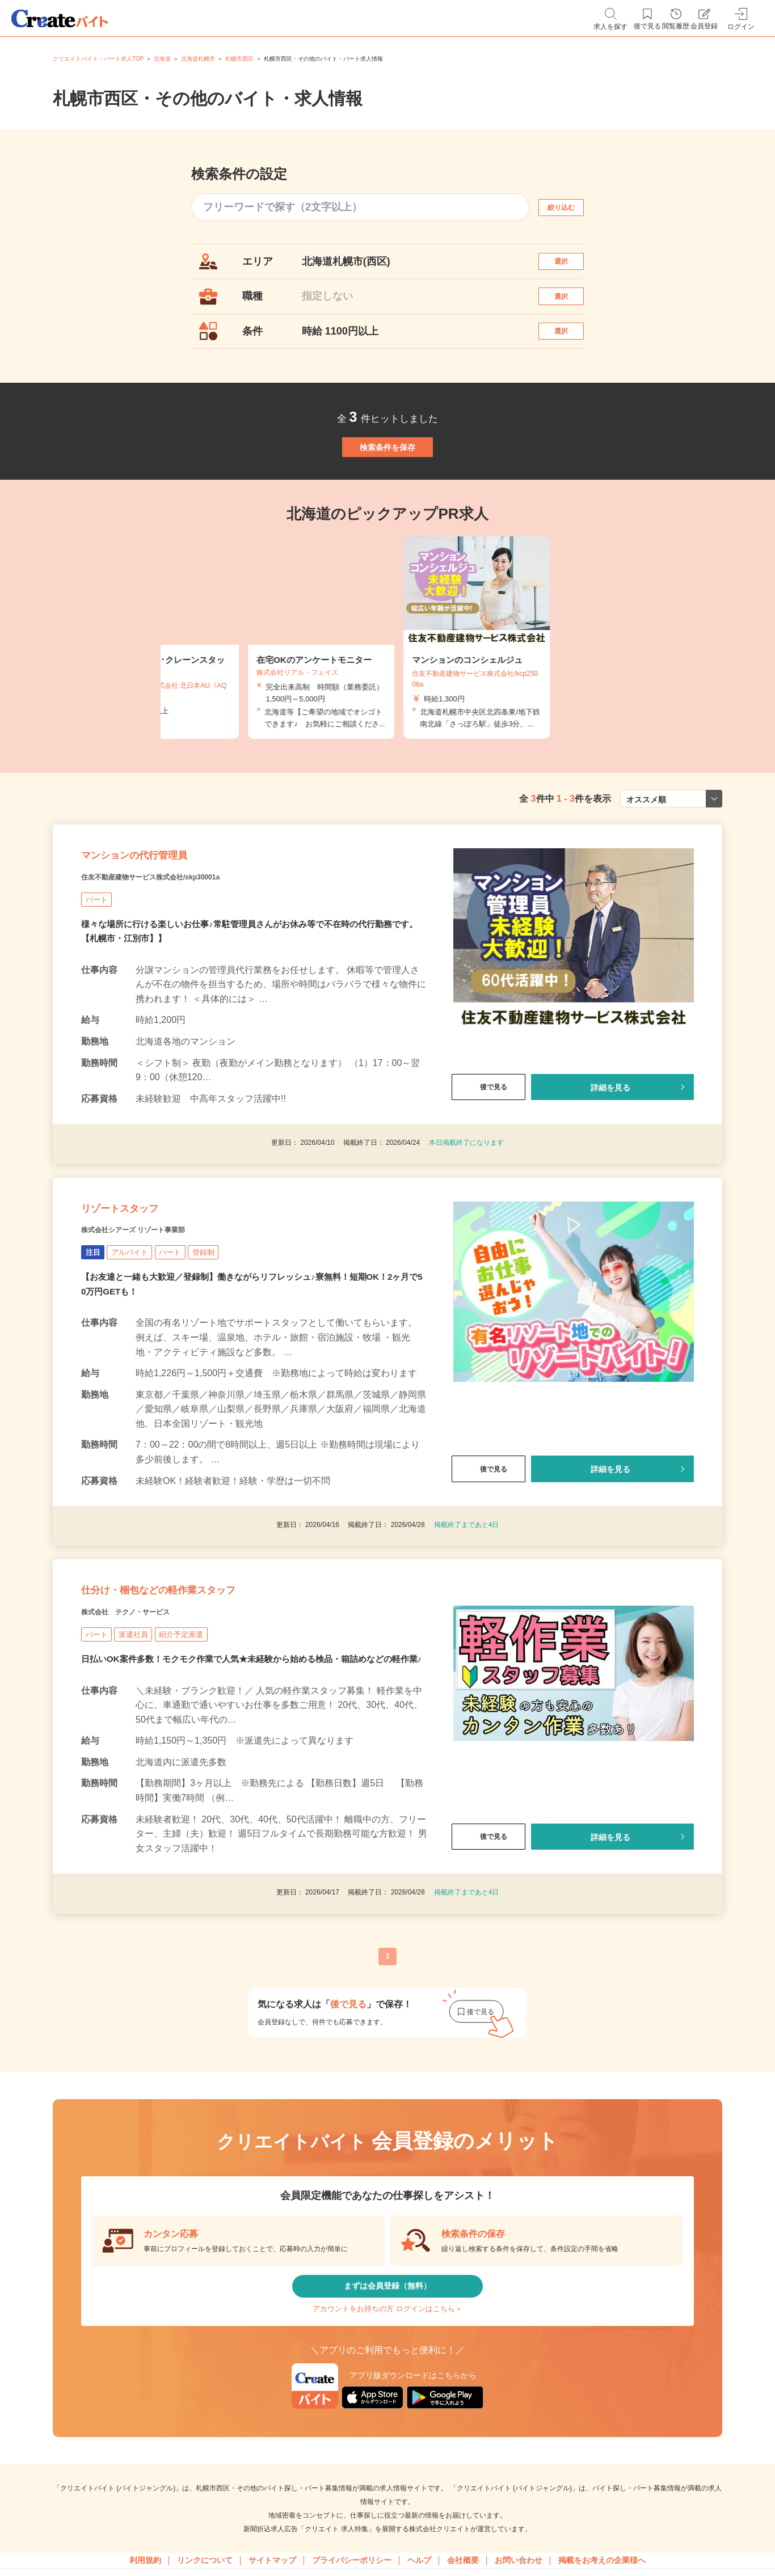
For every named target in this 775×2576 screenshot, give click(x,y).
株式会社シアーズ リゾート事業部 (159, 1327)
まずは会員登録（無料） (387, 2429)
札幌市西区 (239, 59)
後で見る (488, 1163)
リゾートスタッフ (142, 1298)
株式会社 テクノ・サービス (147, 1731)
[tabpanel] (387, 692)
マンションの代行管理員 (164, 923)
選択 (571, 267)
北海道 (162, 59)
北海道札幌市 (198, 59)
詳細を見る (610, 1163)
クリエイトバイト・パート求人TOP (98, 59)
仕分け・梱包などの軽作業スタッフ (201, 1702)
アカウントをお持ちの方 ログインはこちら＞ (387, 2463)
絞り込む (571, 207)
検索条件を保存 (387, 490)
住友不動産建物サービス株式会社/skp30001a (185, 951)
